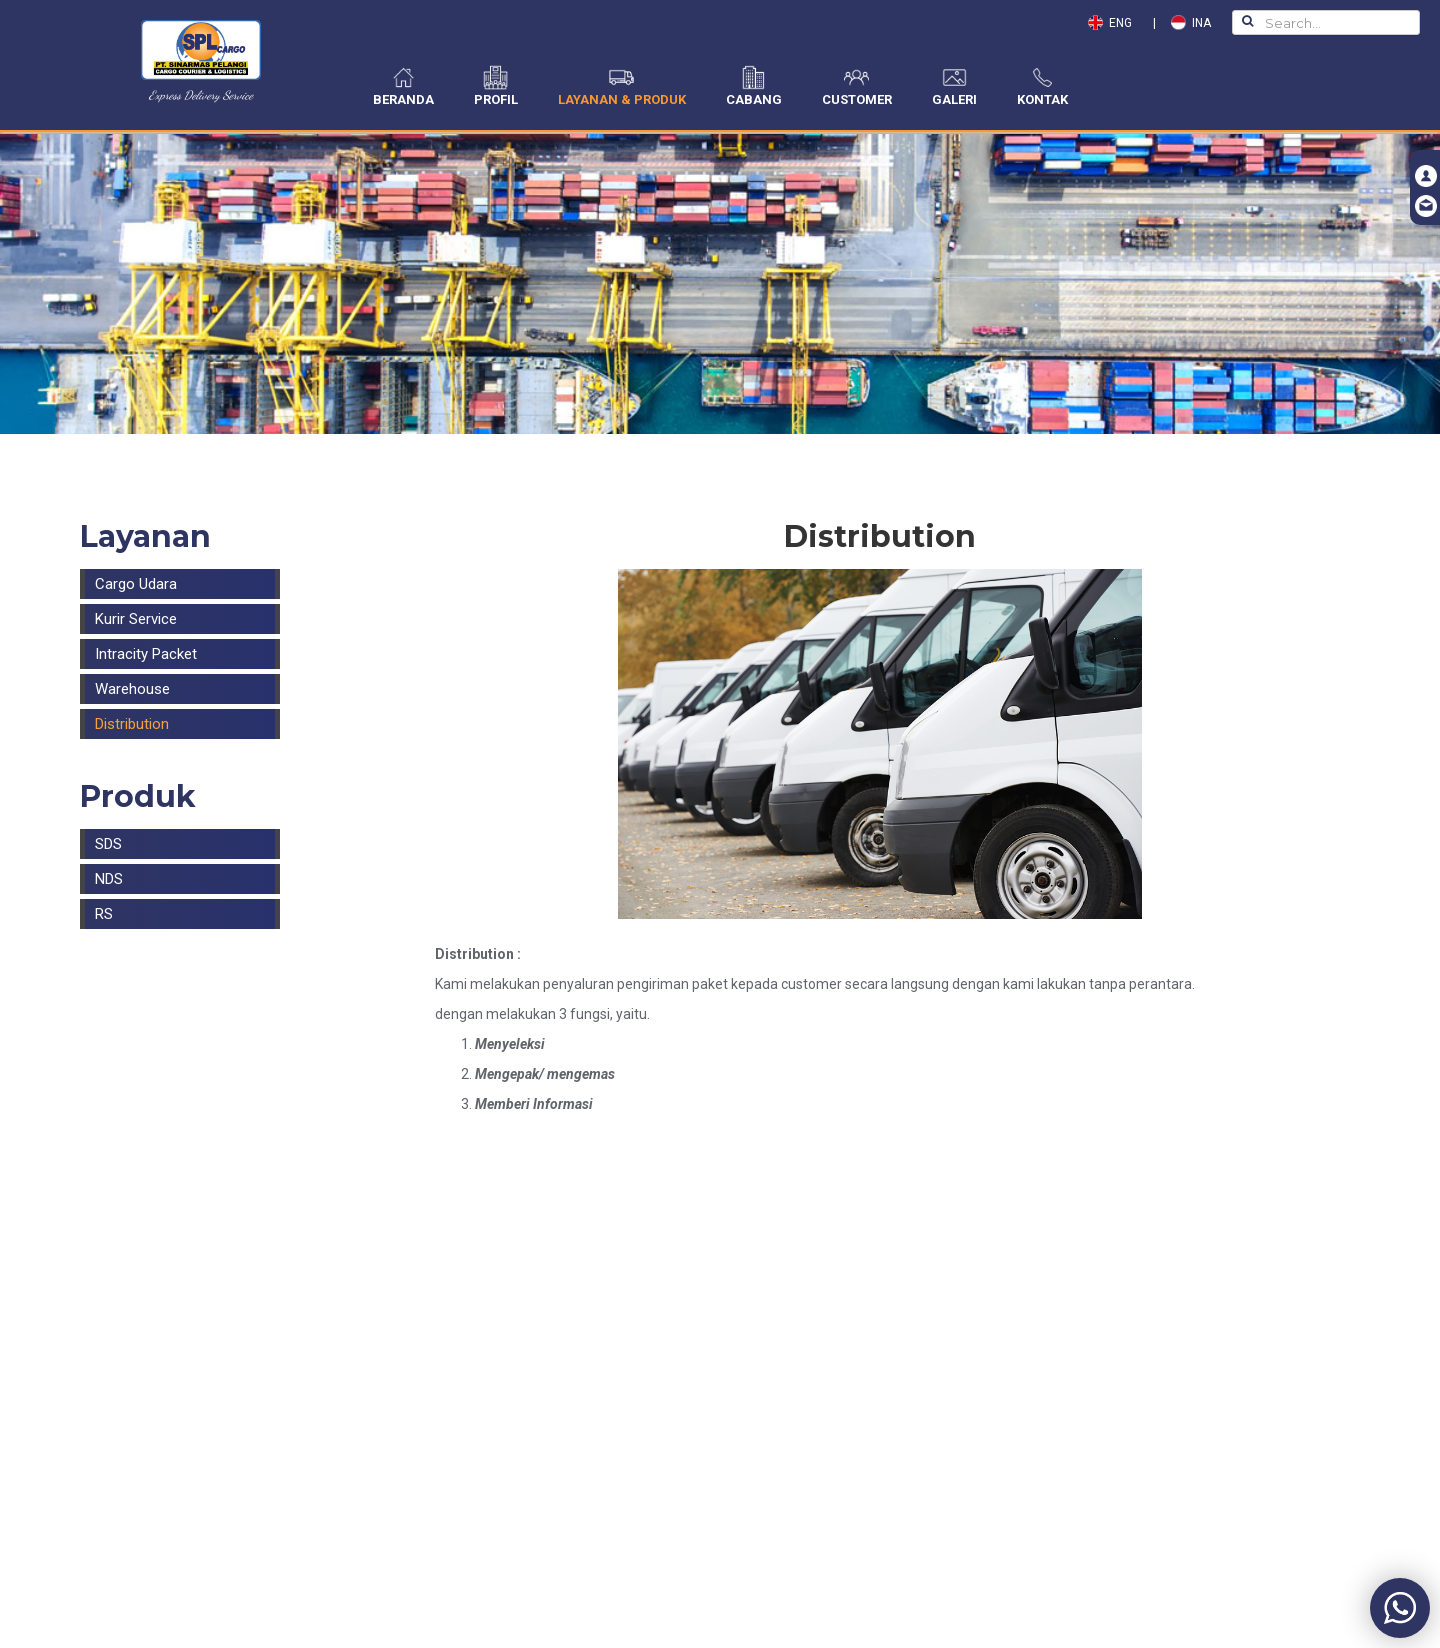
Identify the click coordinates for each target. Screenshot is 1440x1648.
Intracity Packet (146, 654)
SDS (108, 844)
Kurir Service (136, 619)
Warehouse (132, 689)
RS (104, 914)
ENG (1114, 23)
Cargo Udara (136, 584)
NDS (109, 879)
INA (1191, 23)
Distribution (132, 724)
